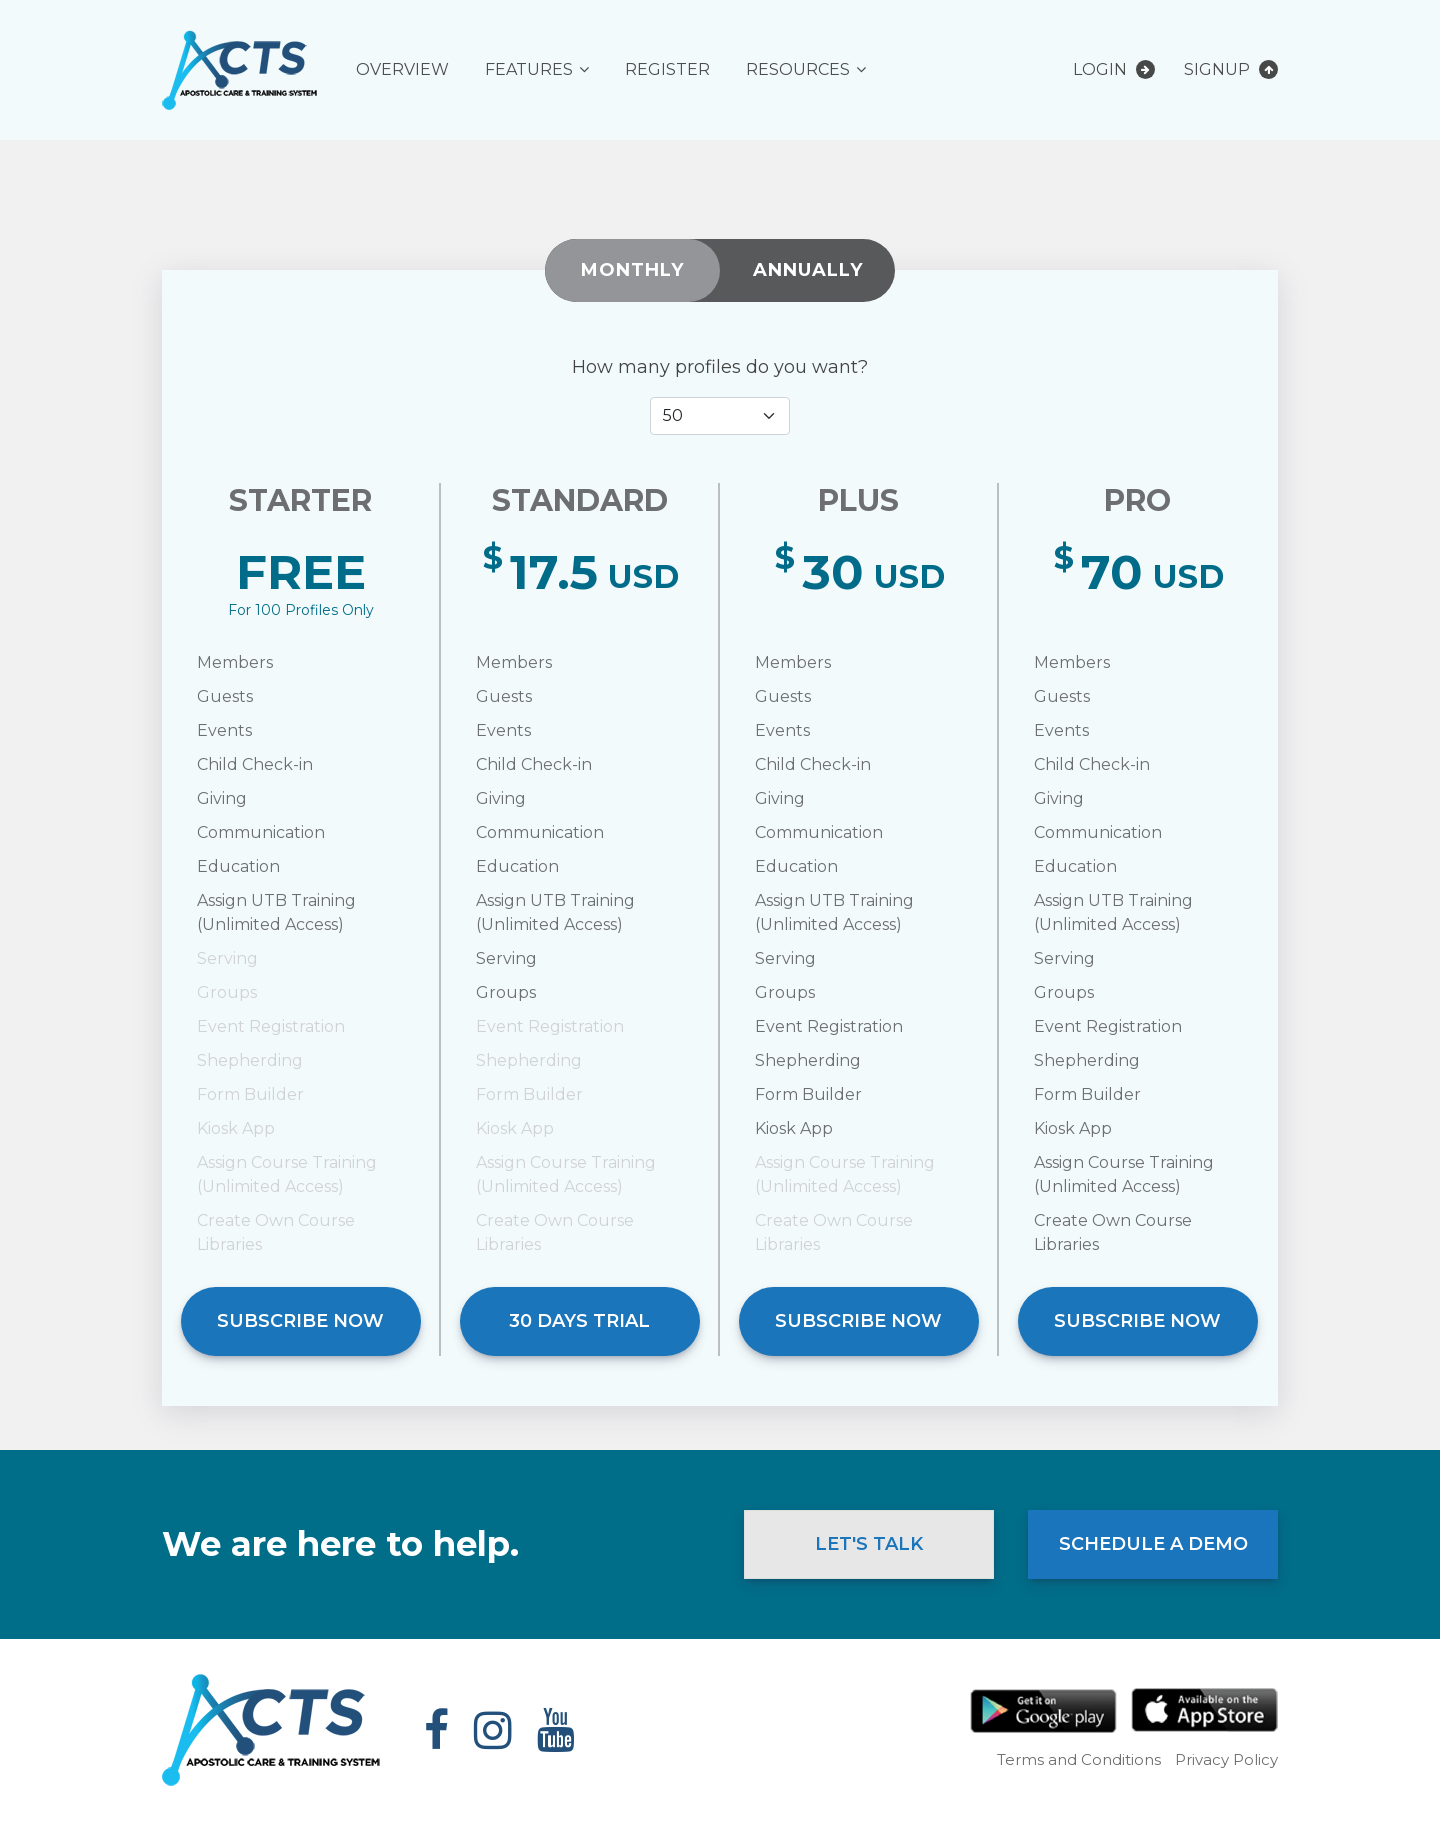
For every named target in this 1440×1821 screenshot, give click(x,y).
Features (529, 69)
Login (1114, 69)
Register (667, 69)
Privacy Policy (1226, 1759)
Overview (402, 69)
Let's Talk (869, 1544)
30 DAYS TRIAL (579, 1321)
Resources (798, 69)
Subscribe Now (300, 1321)
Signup (1231, 69)
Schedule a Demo (1153, 1544)
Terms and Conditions (1079, 1759)
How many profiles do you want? (720, 367)
